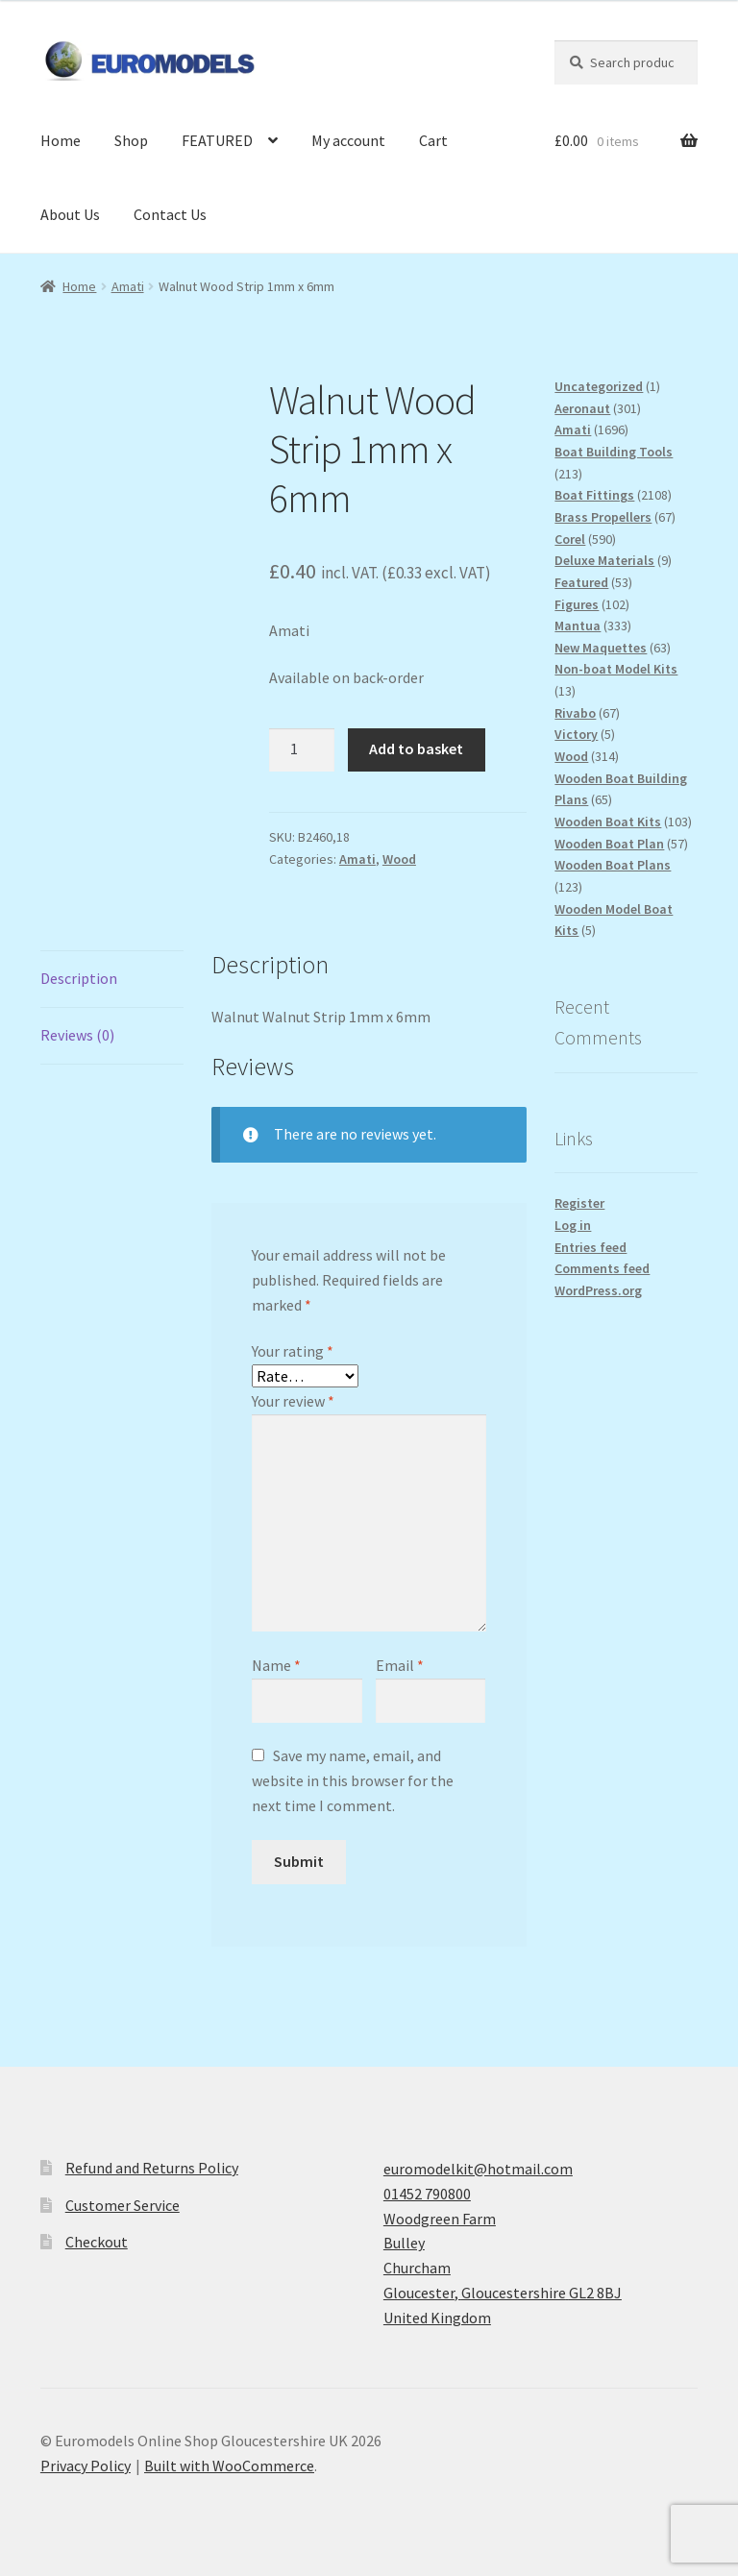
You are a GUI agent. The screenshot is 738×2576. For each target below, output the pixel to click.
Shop (131, 140)
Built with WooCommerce (229, 2465)
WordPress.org (598, 1290)
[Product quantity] (301, 750)
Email (400, 1665)
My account (348, 140)
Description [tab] (78, 978)
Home (60, 140)
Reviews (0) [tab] (77, 1034)
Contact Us (170, 214)
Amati (127, 286)
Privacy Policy (85, 2465)
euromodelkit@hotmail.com (478, 2168)
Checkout (96, 2241)
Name (276, 1665)
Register (579, 1203)
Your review (293, 1401)
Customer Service (122, 2205)
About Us (70, 214)
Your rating (292, 1351)
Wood (399, 859)
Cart (433, 140)
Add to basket (416, 748)
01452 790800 (427, 2193)
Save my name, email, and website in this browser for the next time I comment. (353, 1780)
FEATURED (217, 140)
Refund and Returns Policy (151, 2167)
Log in (572, 1225)
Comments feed (602, 1268)
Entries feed (590, 1247)
